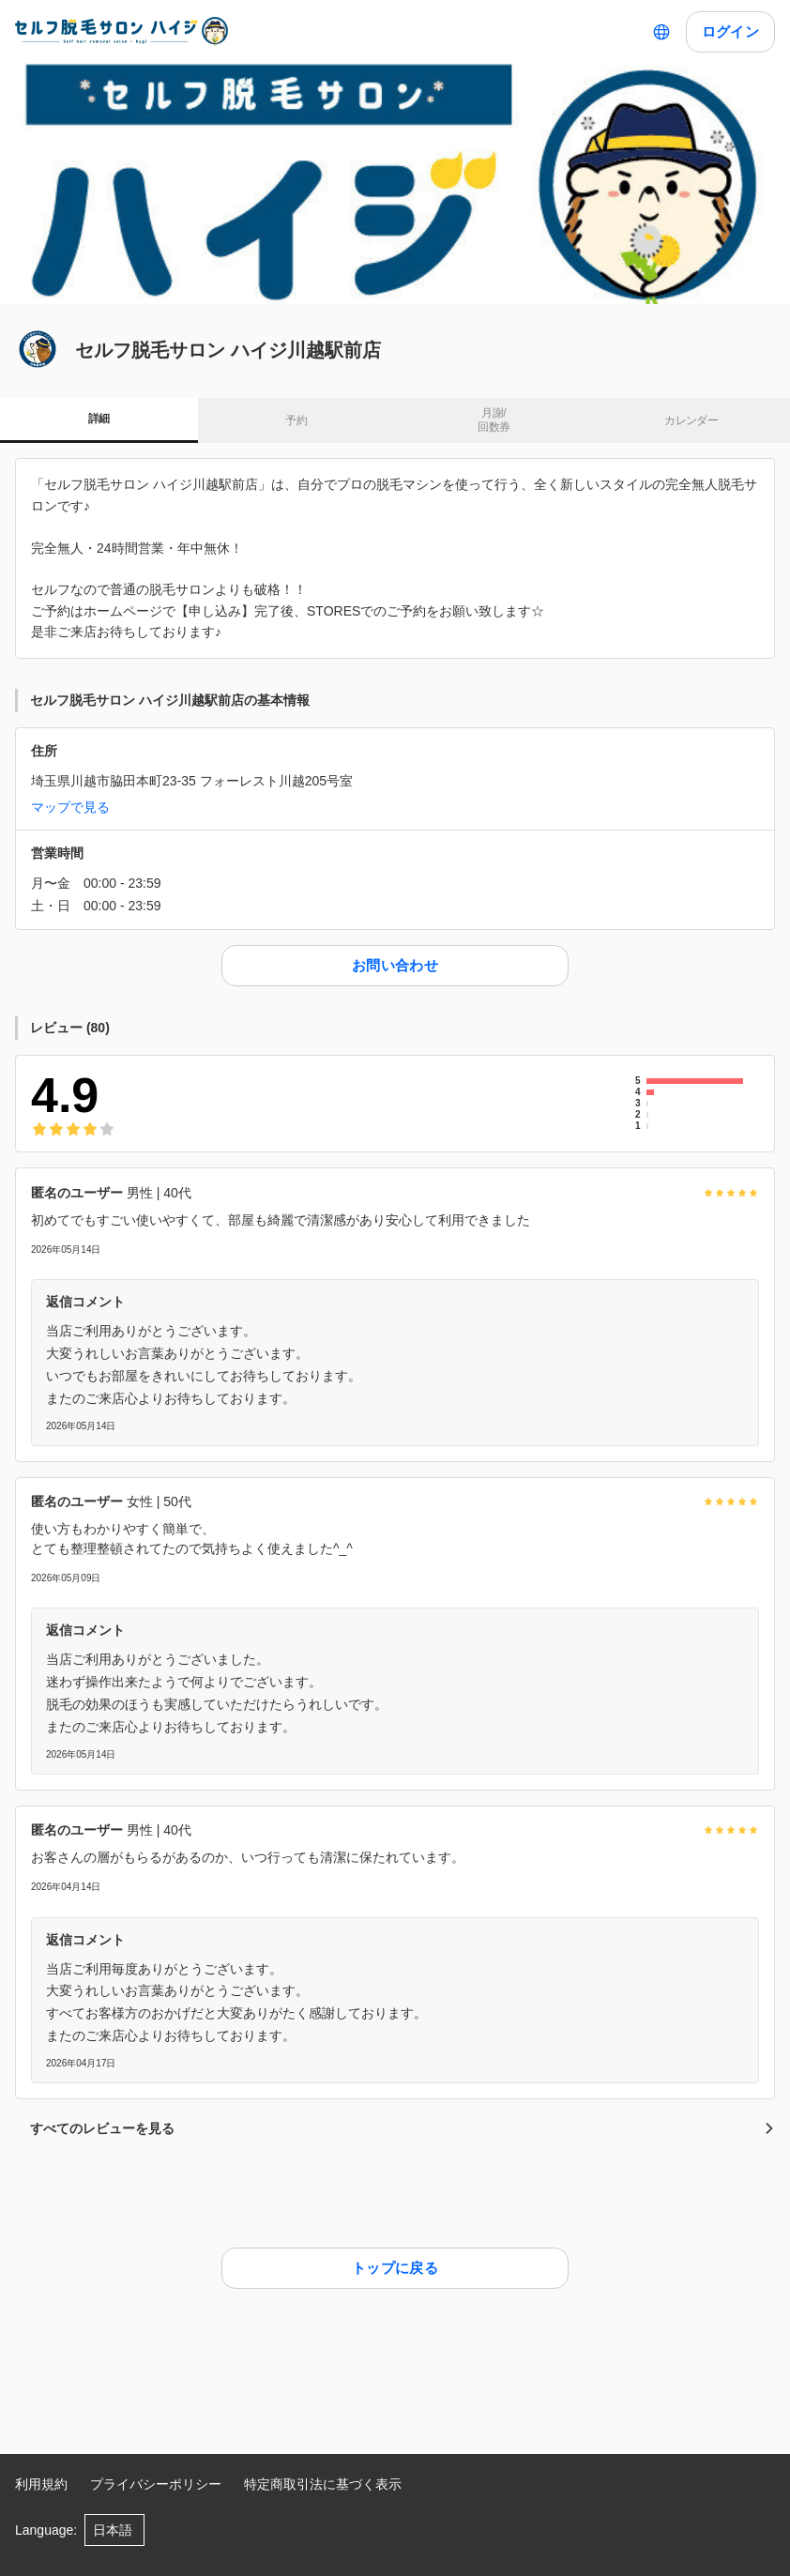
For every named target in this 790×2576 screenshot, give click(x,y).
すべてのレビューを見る (402, 2128)
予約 (296, 420)
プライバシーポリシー (155, 2484)
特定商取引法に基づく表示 (323, 2484)
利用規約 (41, 2484)
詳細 (99, 418)
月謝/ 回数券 (493, 420)
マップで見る (70, 807)
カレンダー (691, 420)
